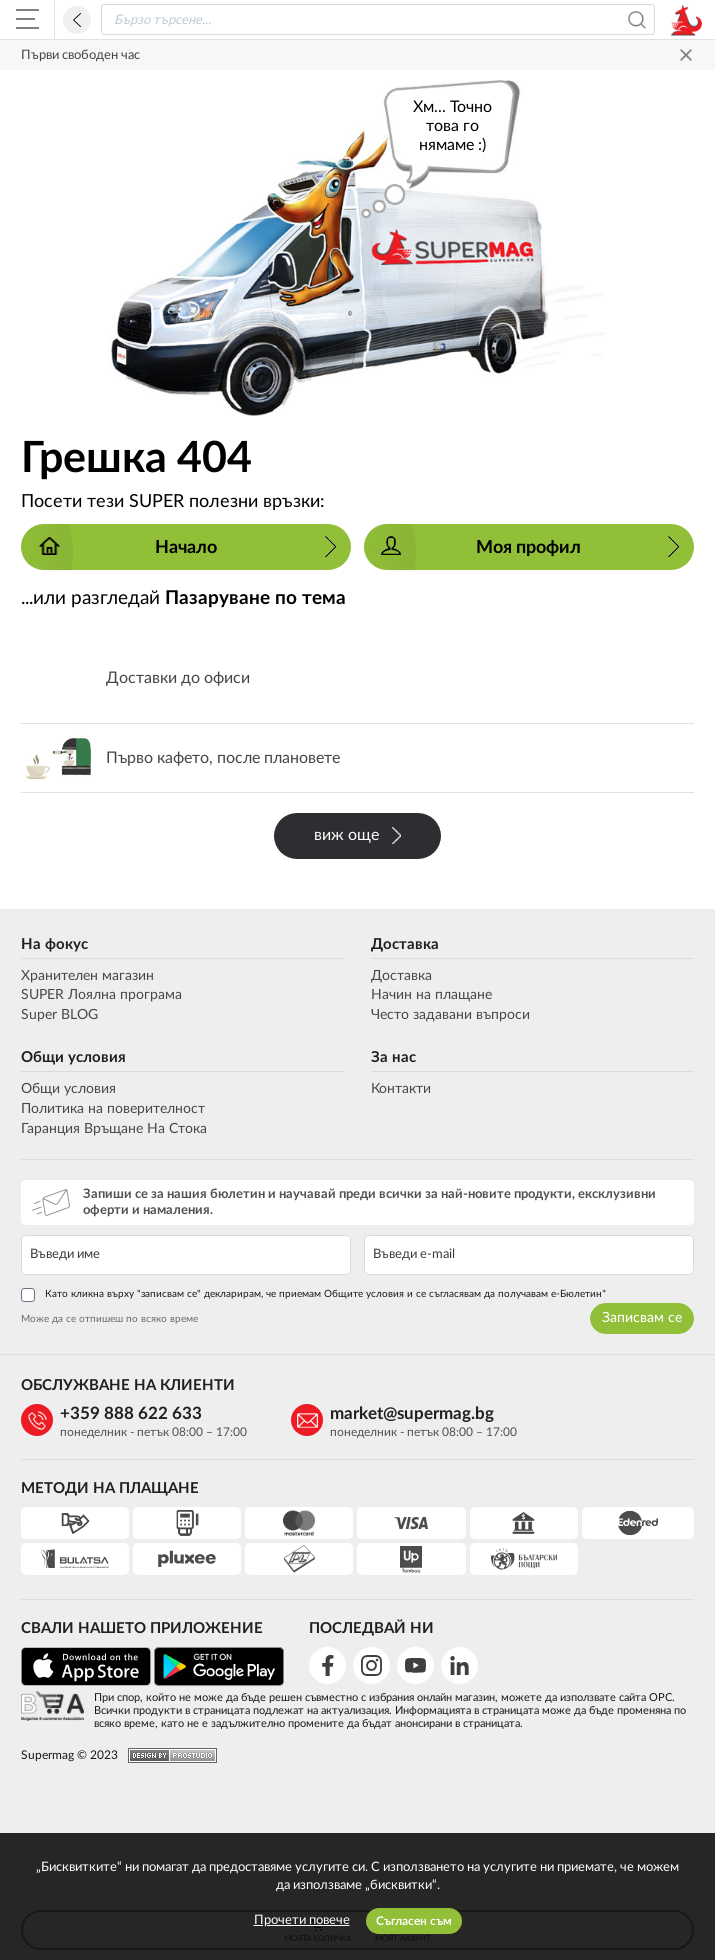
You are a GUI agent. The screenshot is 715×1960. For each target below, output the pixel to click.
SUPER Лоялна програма (101, 995)
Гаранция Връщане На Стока (114, 1129)
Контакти (401, 1089)
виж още (357, 835)
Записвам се (642, 1318)
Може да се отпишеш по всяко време (109, 1319)
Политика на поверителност (113, 1109)
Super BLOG (59, 1015)
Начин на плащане (431, 995)
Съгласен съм (414, 1921)
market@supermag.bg (412, 1413)
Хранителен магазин (87, 976)
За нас (393, 1057)
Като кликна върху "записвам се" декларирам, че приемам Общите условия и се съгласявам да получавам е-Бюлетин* (313, 1295)
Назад (77, 20)
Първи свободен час (80, 55)
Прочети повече (302, 1920)
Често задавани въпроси (450, 1015)
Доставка (405, 944)
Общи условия (73, 1057)
